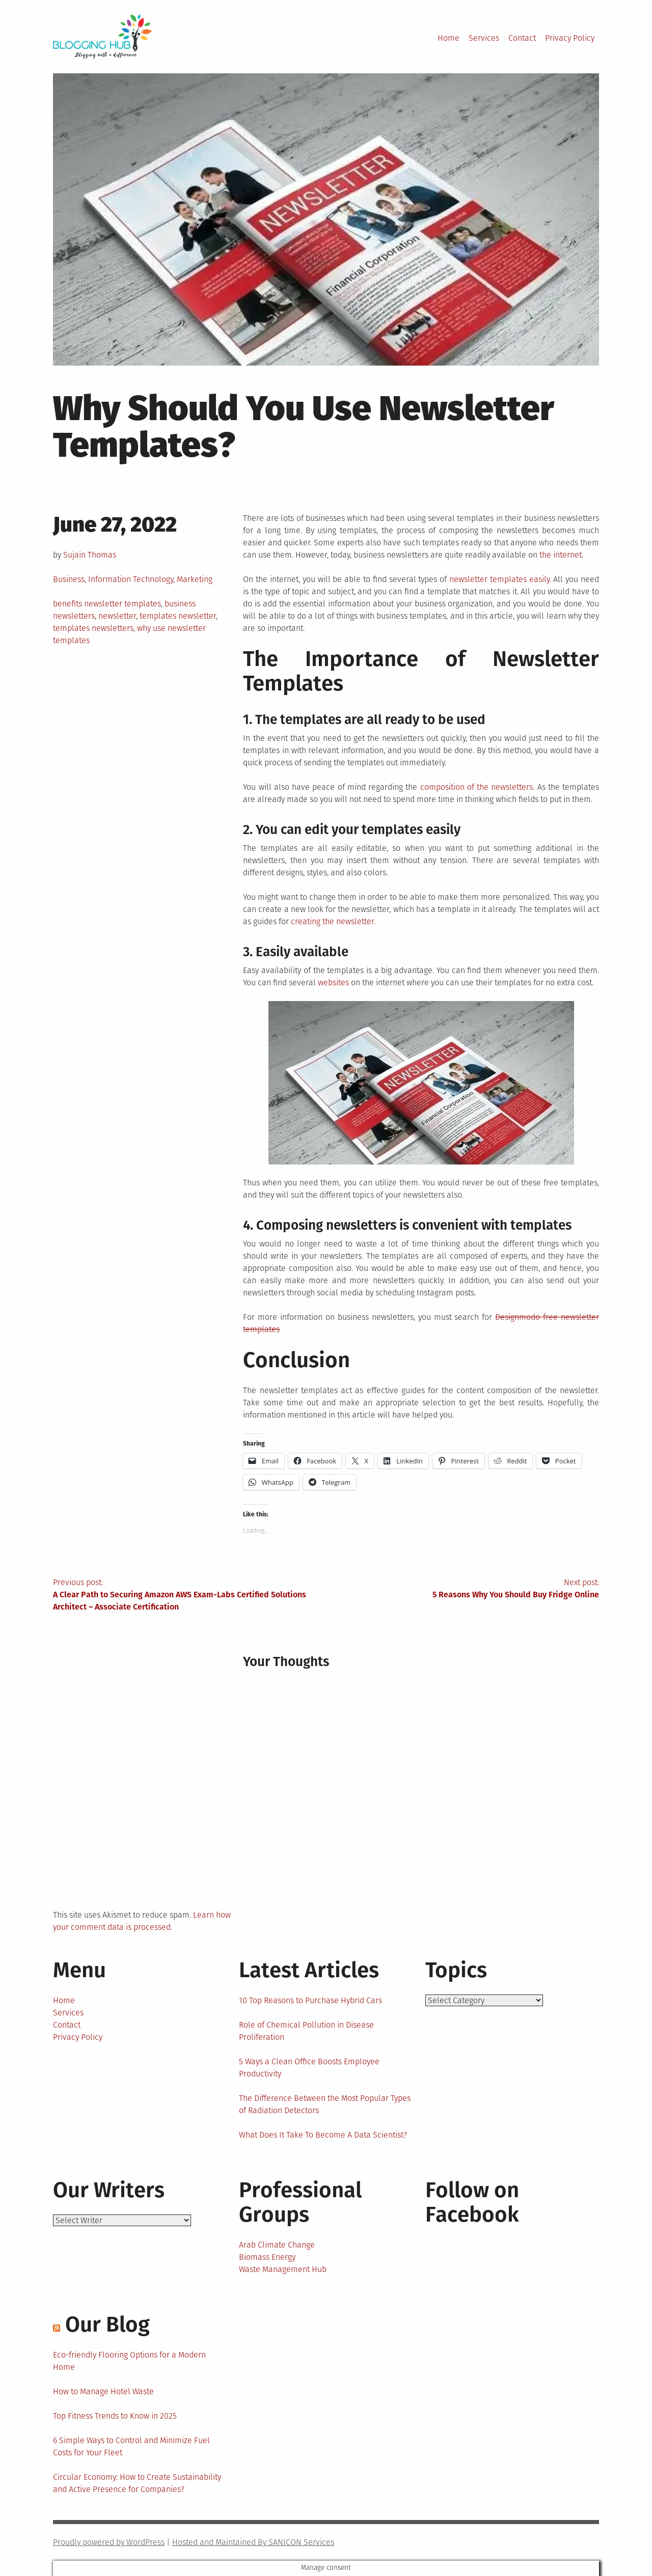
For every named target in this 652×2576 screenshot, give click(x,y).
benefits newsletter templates (107, 603)
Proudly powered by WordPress (109, 2542)
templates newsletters (93, 628)
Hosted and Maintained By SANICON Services (253, 2542)
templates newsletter (178, 616)
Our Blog (107, 2324)
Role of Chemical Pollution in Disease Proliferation (306, 2031)
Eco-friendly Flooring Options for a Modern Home (129, 2361)
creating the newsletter (332, 921)
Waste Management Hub (283, 2269)
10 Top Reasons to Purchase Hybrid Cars (310, 2000)
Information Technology (130, 579)
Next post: (462, 1589)
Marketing (194, 579)
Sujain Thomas (89, 555)
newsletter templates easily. (500, 579)
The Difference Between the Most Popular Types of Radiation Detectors (325, 2104)
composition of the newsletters (476, 787)
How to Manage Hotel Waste (103, 2391)
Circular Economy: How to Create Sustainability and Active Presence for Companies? (137, 2483)
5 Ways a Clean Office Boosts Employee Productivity (309, 2068)
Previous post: (189, 1595)
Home (448, 38)
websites (333, 982)
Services (484, 38)
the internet (560, 555)
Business (69, 579)
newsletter (117, 616)
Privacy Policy (569, 38)
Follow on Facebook (472, 2202)
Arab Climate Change (277, 2245)
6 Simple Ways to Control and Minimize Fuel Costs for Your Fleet (131, 2446)
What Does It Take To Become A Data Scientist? (323, 2135)
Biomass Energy (267, 2257)
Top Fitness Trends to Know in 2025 (115, 2416)
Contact (522, 38)
